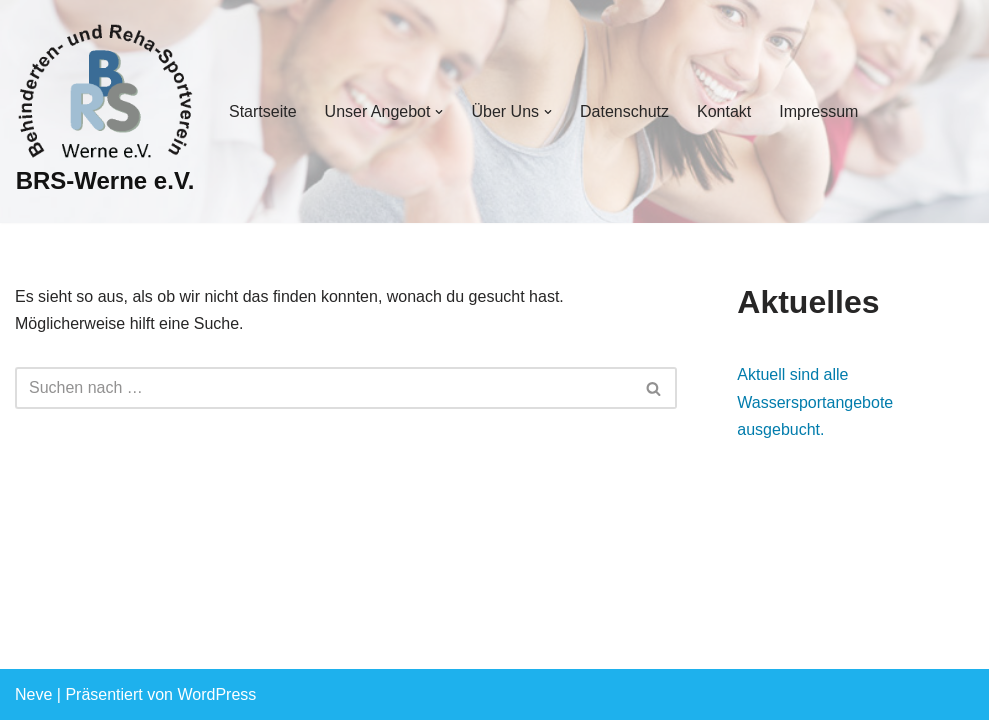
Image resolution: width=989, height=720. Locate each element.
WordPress (216, 694)
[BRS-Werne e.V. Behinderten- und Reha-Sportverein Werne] (105, 111)
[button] (439, 112)
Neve (33, 694)
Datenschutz (624, 111)
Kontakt (724, 111)
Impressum (818, 111)
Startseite (263, 111)
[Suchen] (323, 388)
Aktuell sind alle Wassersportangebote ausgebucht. (815, 401)
